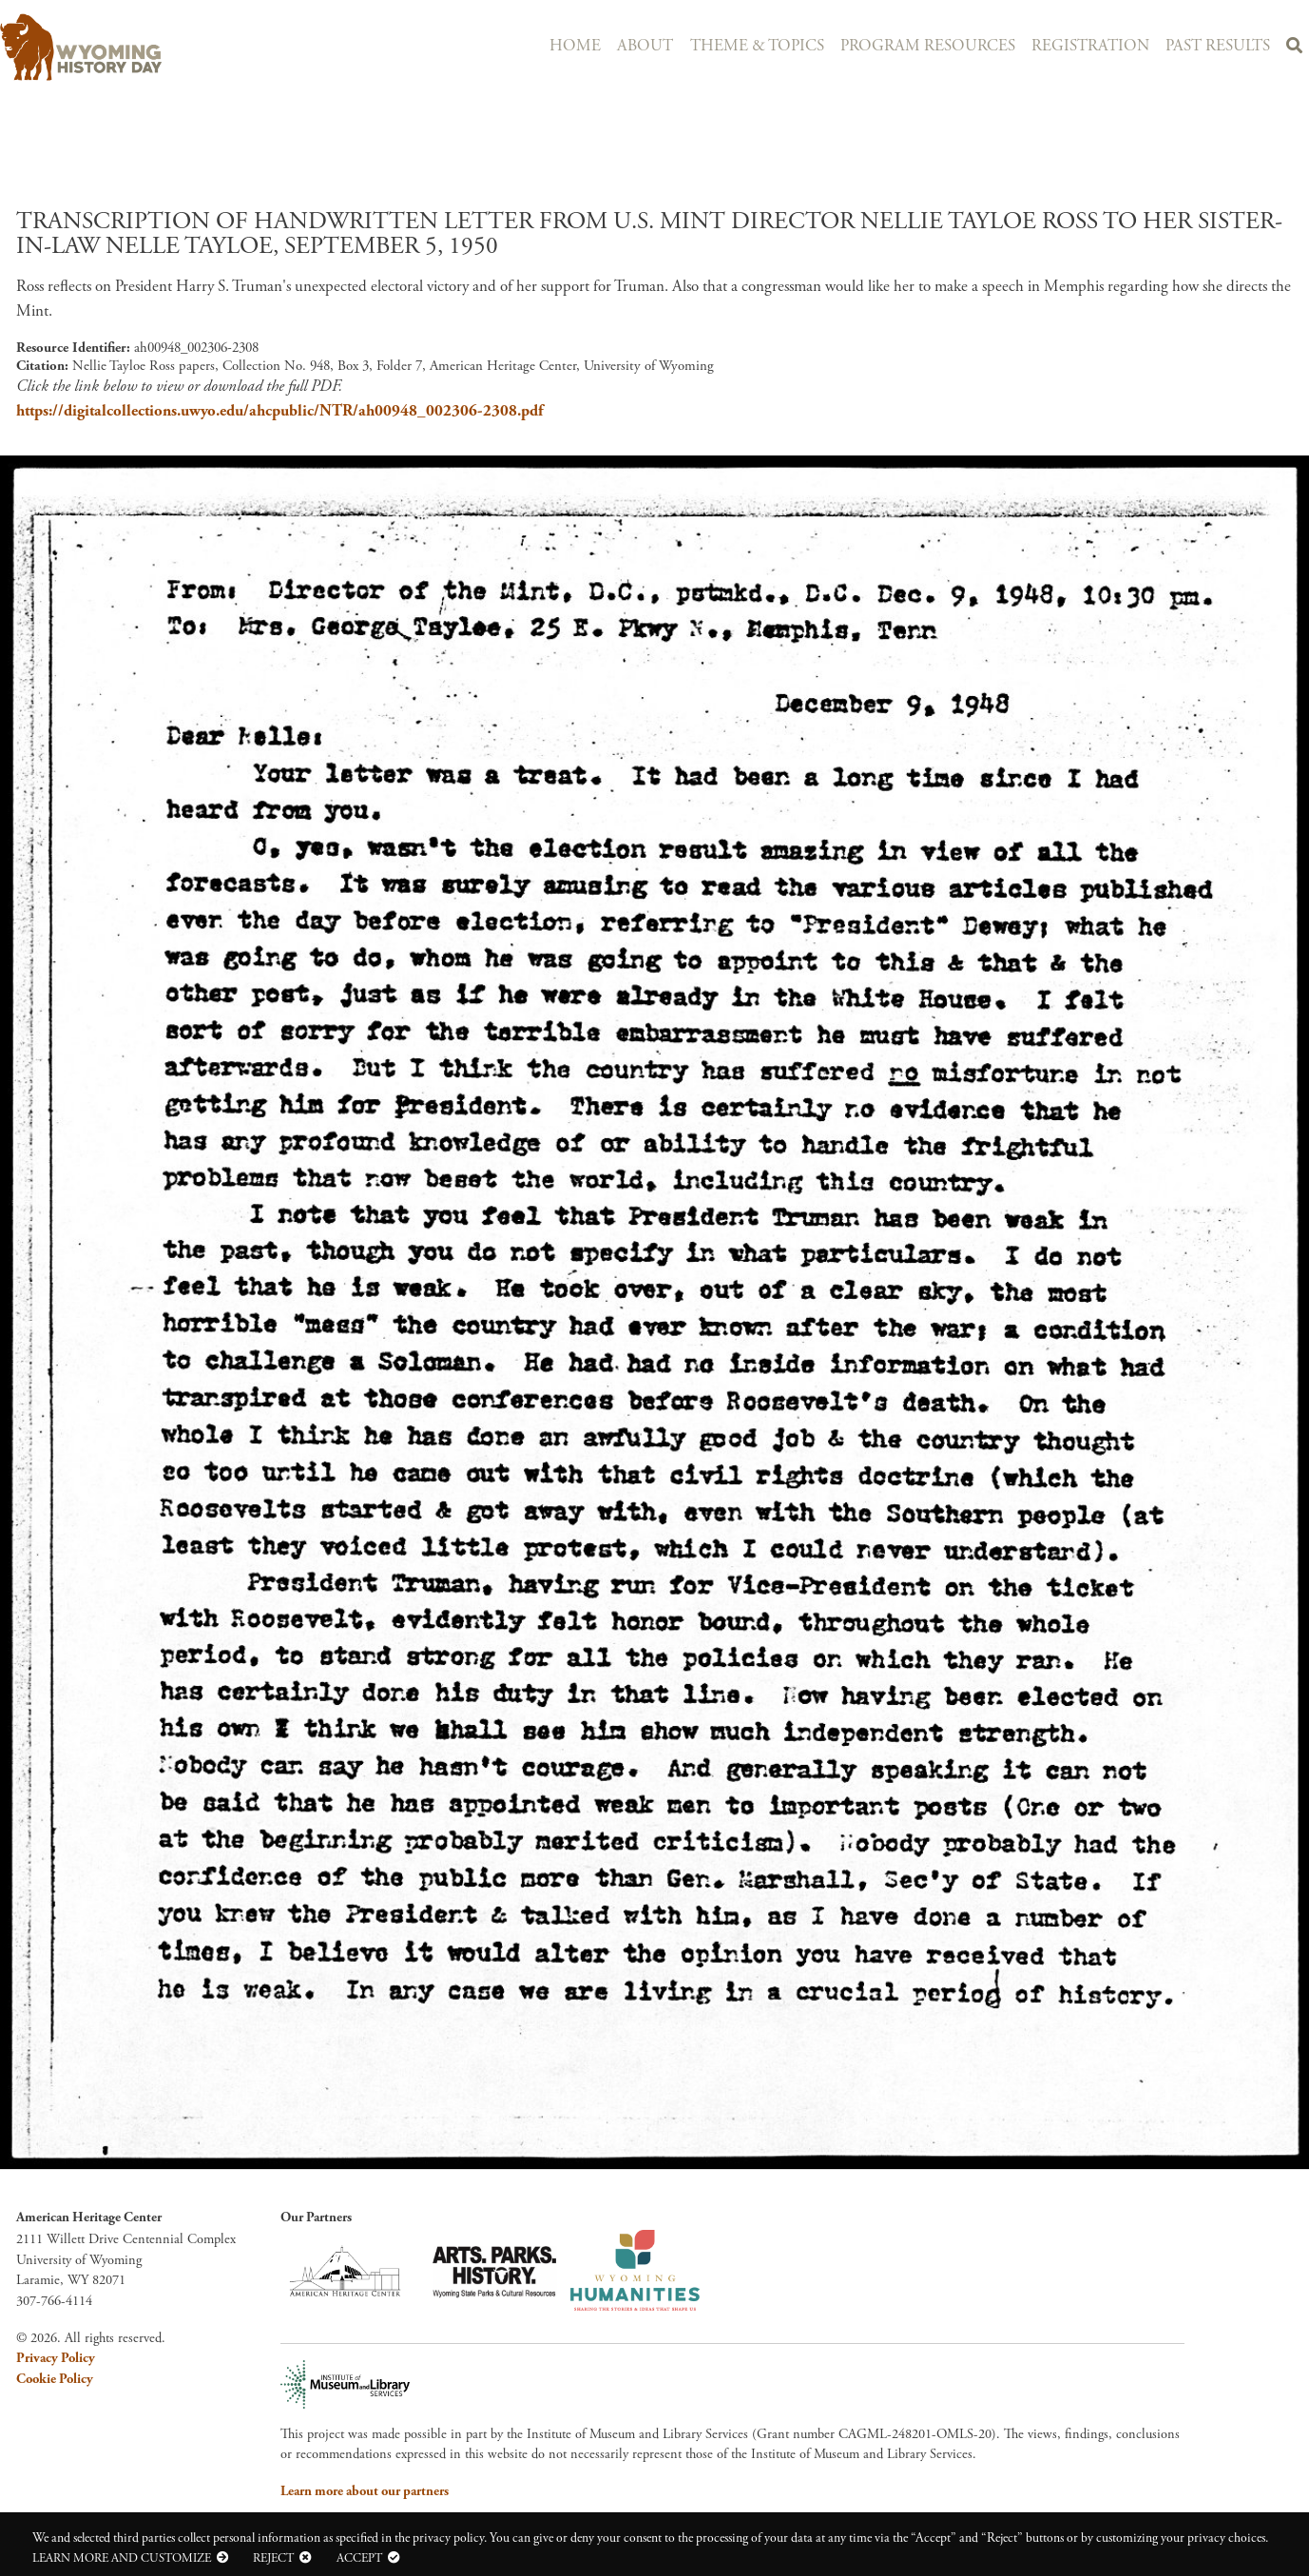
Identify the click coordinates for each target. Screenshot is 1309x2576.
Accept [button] (359, 2558)
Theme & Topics (741, 45)
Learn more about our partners (364, 2491)
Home (552, 45)
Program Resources (915, 45)
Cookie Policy (54, 2379)
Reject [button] (273, 2558)
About (626, 45)
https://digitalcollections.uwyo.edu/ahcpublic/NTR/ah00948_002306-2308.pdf (279, 410)
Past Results (1213, 45)
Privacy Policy (55, 2358)
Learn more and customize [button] (121, 2558)
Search (1293, 48)
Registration (1082, 45)
